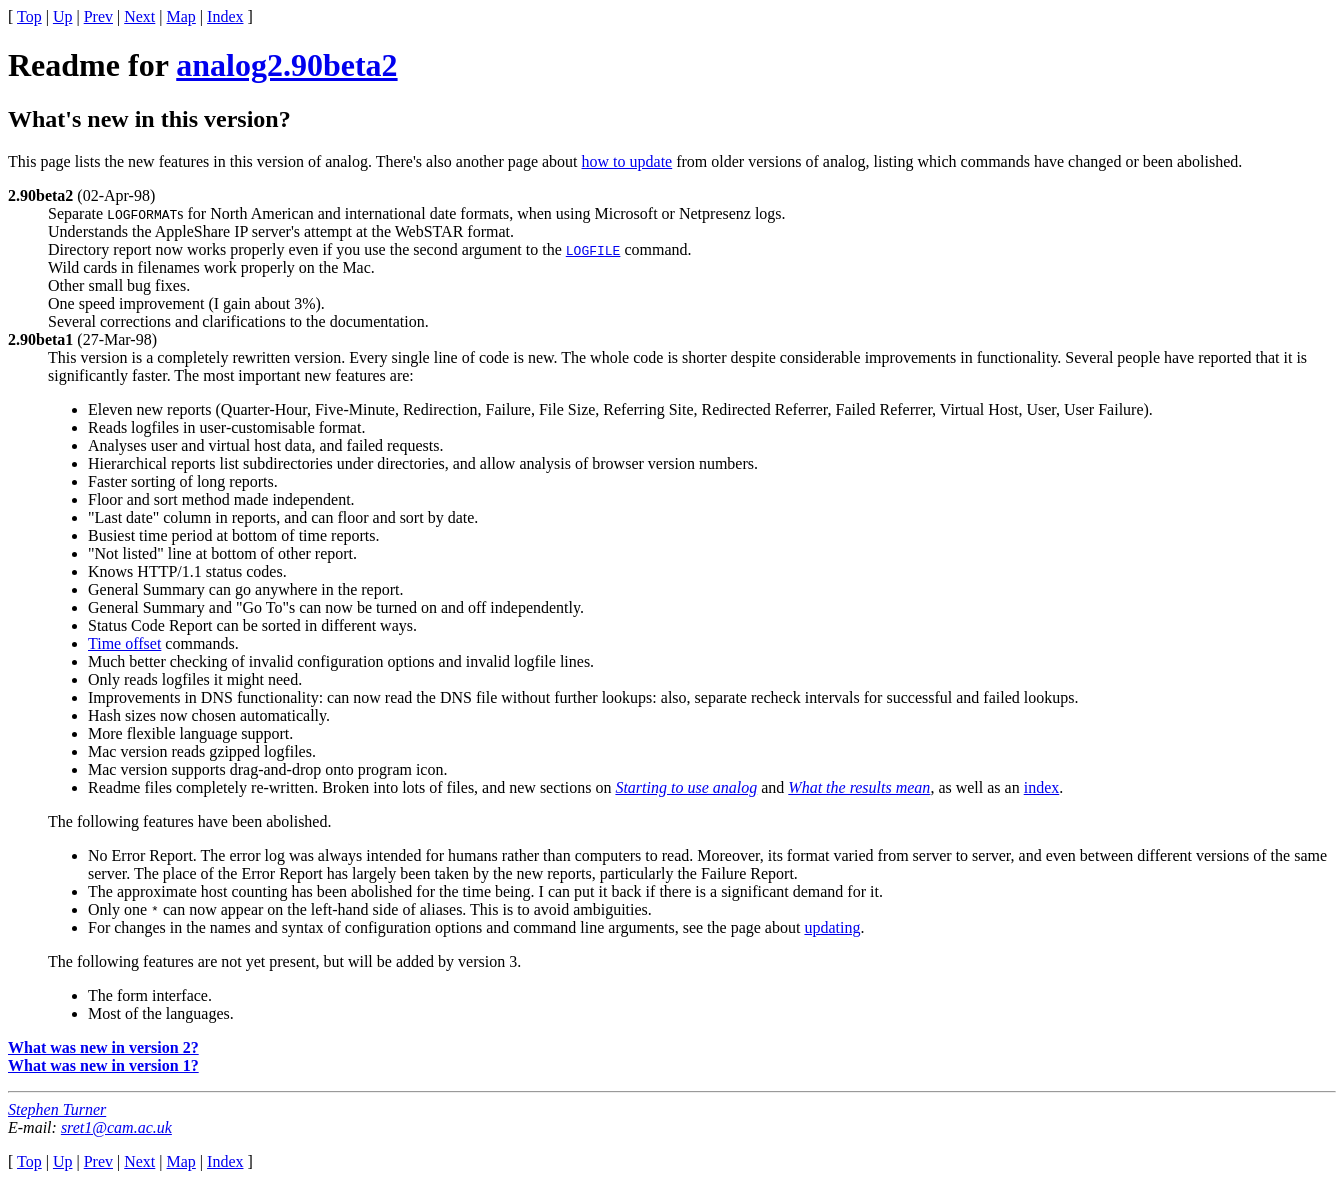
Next (139, 16)
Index (225, 16)
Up (63, 16)
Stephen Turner (57, 1109)
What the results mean (859, 787)
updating (832, 927)
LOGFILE (593, 250)
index (1042, 787)
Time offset (124, 643)
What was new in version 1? (103, 1065)
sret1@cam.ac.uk (116, 1127)
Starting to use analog (686, 787)
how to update (627, 161)
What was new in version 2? (103, 1047)
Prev (98, 16)
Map (181, 16)
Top (29, 16)
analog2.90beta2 (286, 65)
